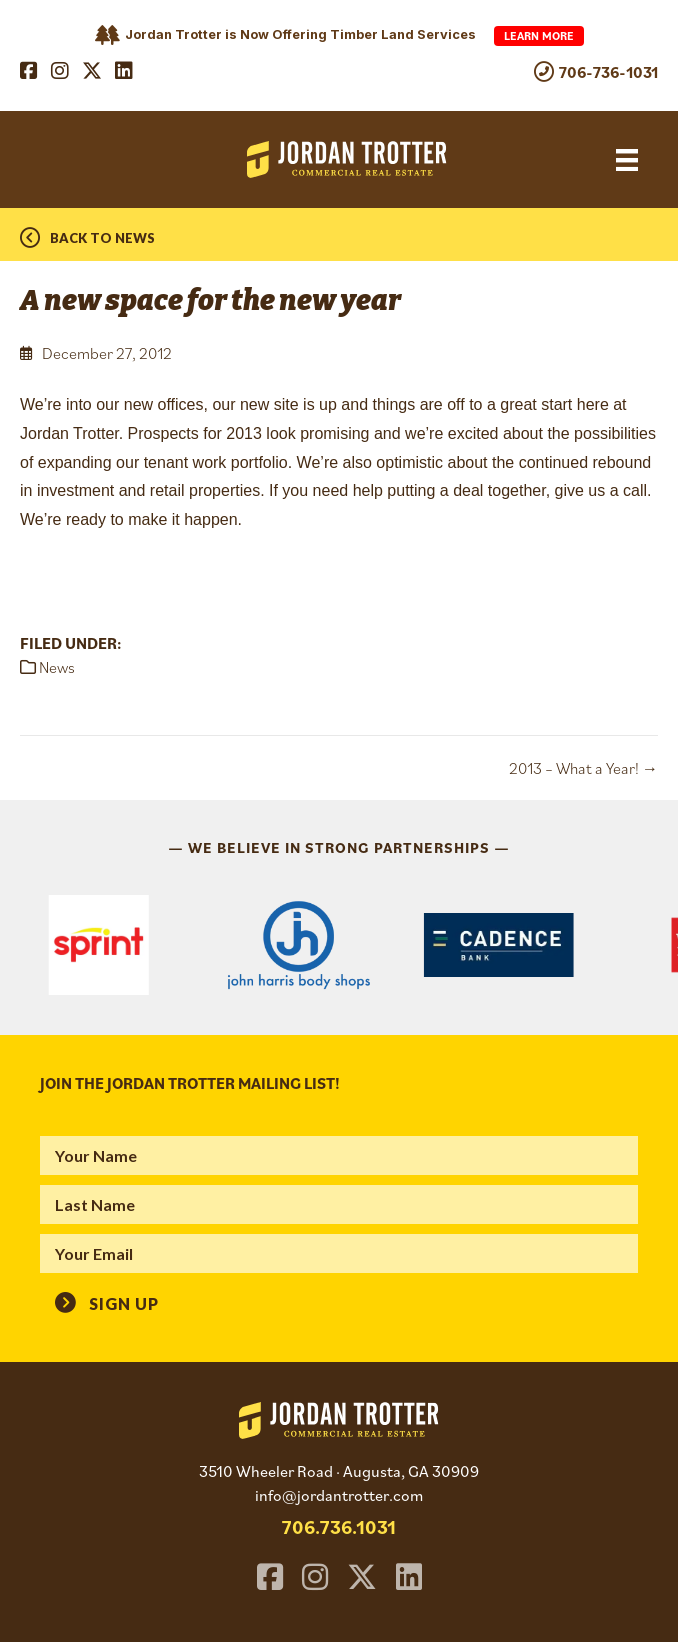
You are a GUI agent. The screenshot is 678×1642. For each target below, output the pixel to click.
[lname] (339, 1204)
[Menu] (627, 159)
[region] (339, 945)
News (57, 667)
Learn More (539, 35)
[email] (339, 1253)
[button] (107, 1302)
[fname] (339, 1155)
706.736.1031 (339, 1526)
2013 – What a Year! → (583, 768)
